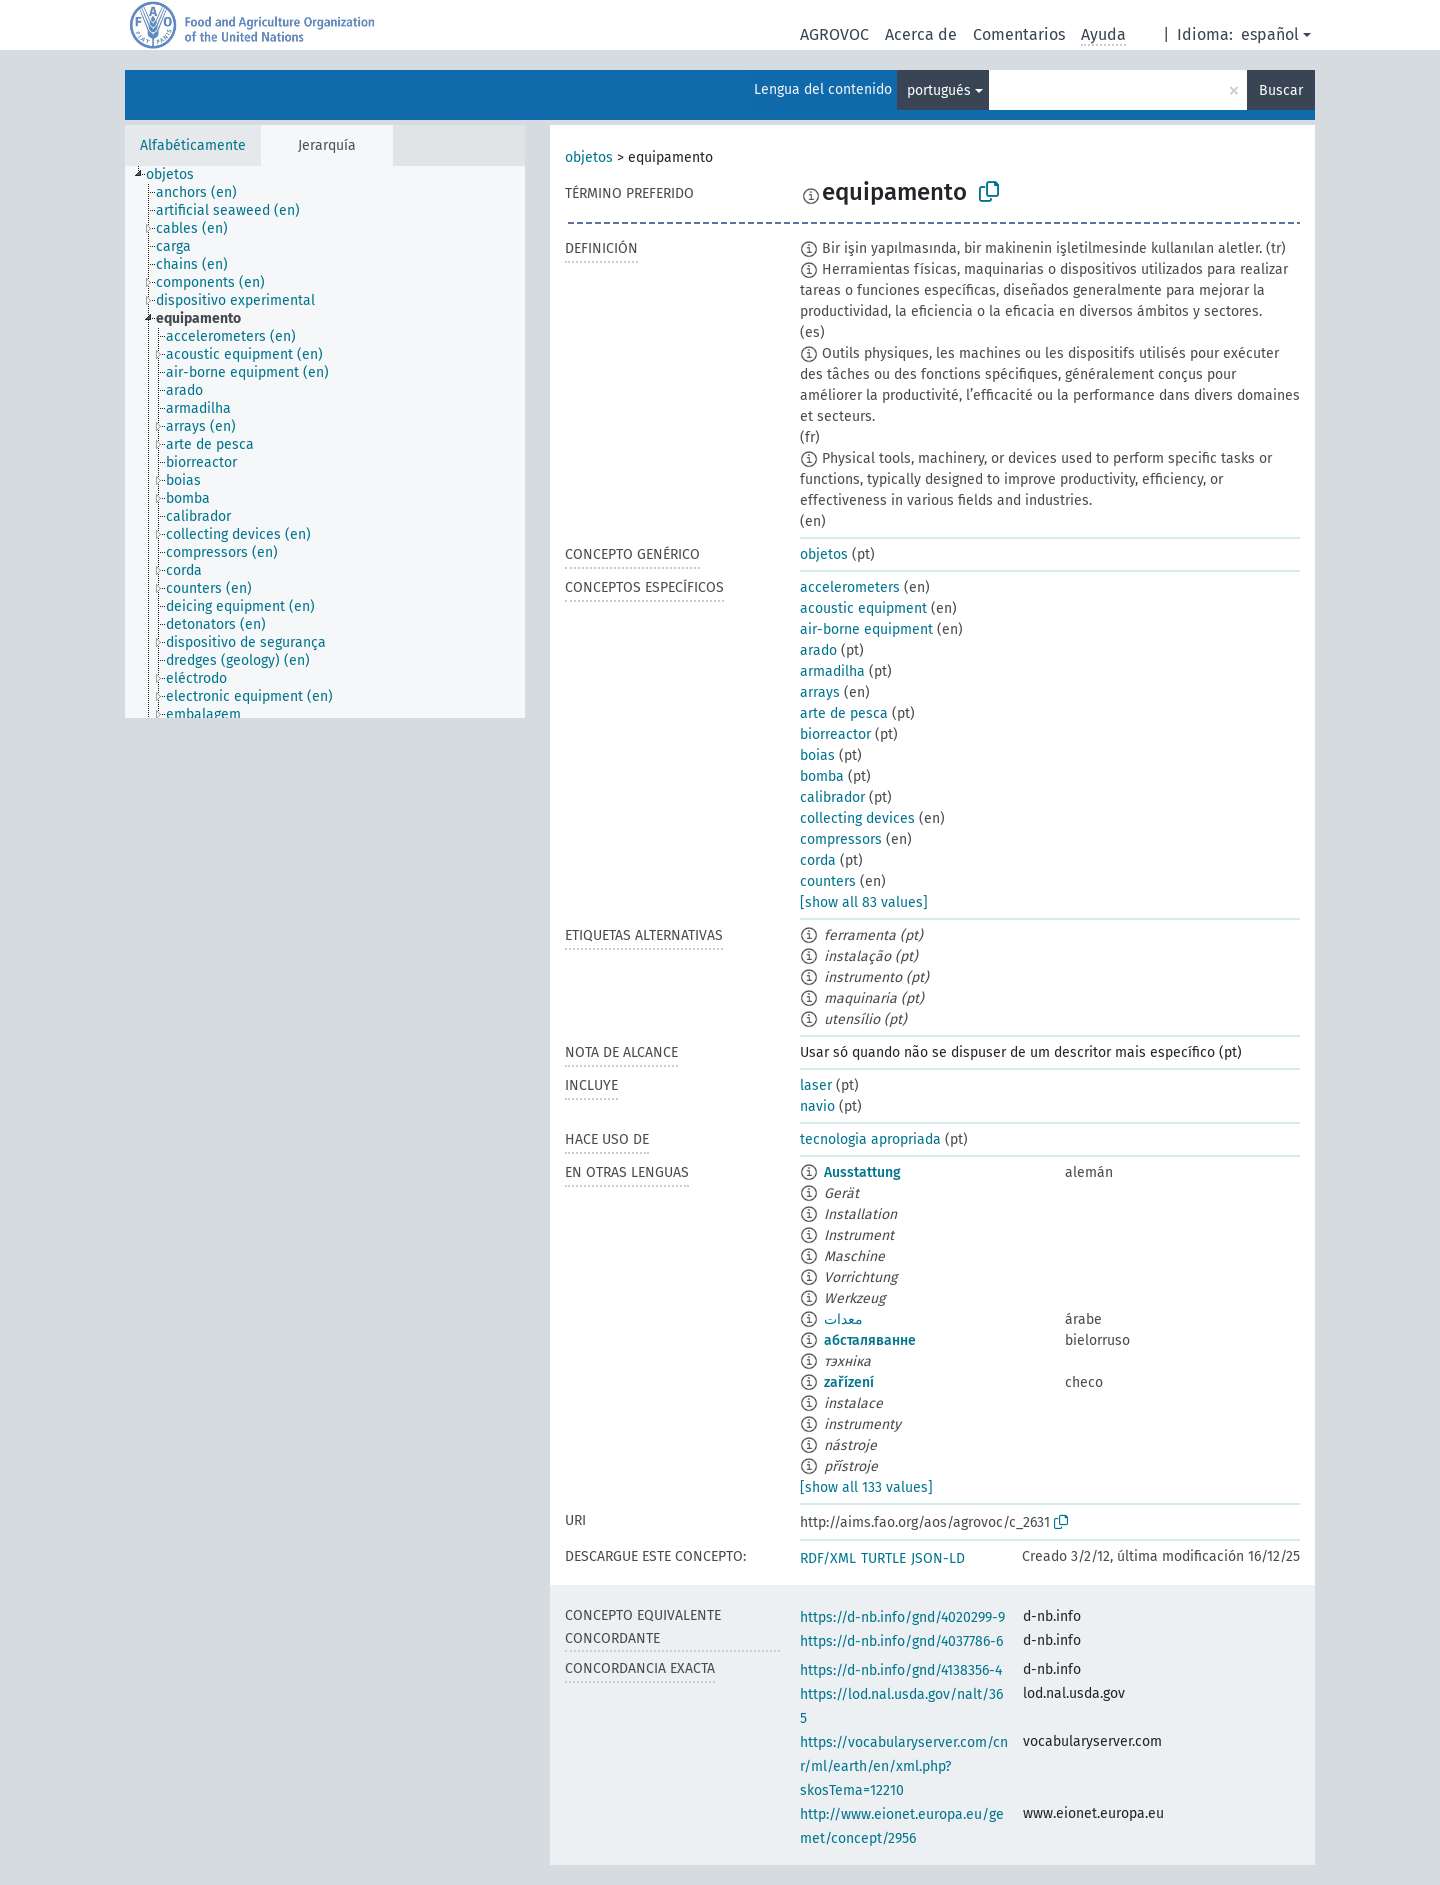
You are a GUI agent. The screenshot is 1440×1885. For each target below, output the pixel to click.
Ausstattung (862, 1172)
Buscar (1281, 90)
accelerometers (850, 587)
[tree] (325, 442)
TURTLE (883, 1558)
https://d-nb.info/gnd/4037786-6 (901, 1641)
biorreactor (835, 734)
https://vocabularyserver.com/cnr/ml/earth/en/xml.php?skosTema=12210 (904, 1766)
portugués (939, 90)
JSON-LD (938, 1558)
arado (818, 650)
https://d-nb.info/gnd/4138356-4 (901, 1670)
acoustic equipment (863, 608)
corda (818, 860)
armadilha (832, 671)
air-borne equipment (866, 629)
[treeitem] (178, 175)
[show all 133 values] (866, 1487)
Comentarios (1019, 34)
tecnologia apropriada (870, 1139)
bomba (822, 776)
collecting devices (857, 818)
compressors (841, 839)
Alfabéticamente (193, 145)
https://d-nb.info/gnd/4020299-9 (902, 1617)
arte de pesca (844, 713)
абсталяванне (870, 1340)
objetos (589, 157)
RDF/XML (828, 1558)
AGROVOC (834, 34)
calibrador (832, 797)
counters (828, 881)
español (1270, 34)
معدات (843, 1319)
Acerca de (921, 34)
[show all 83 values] (864, 902)
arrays (820, 692)
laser (816, 1085)
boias (817, 755)
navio (817, 1106)
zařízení (849, 1382)
